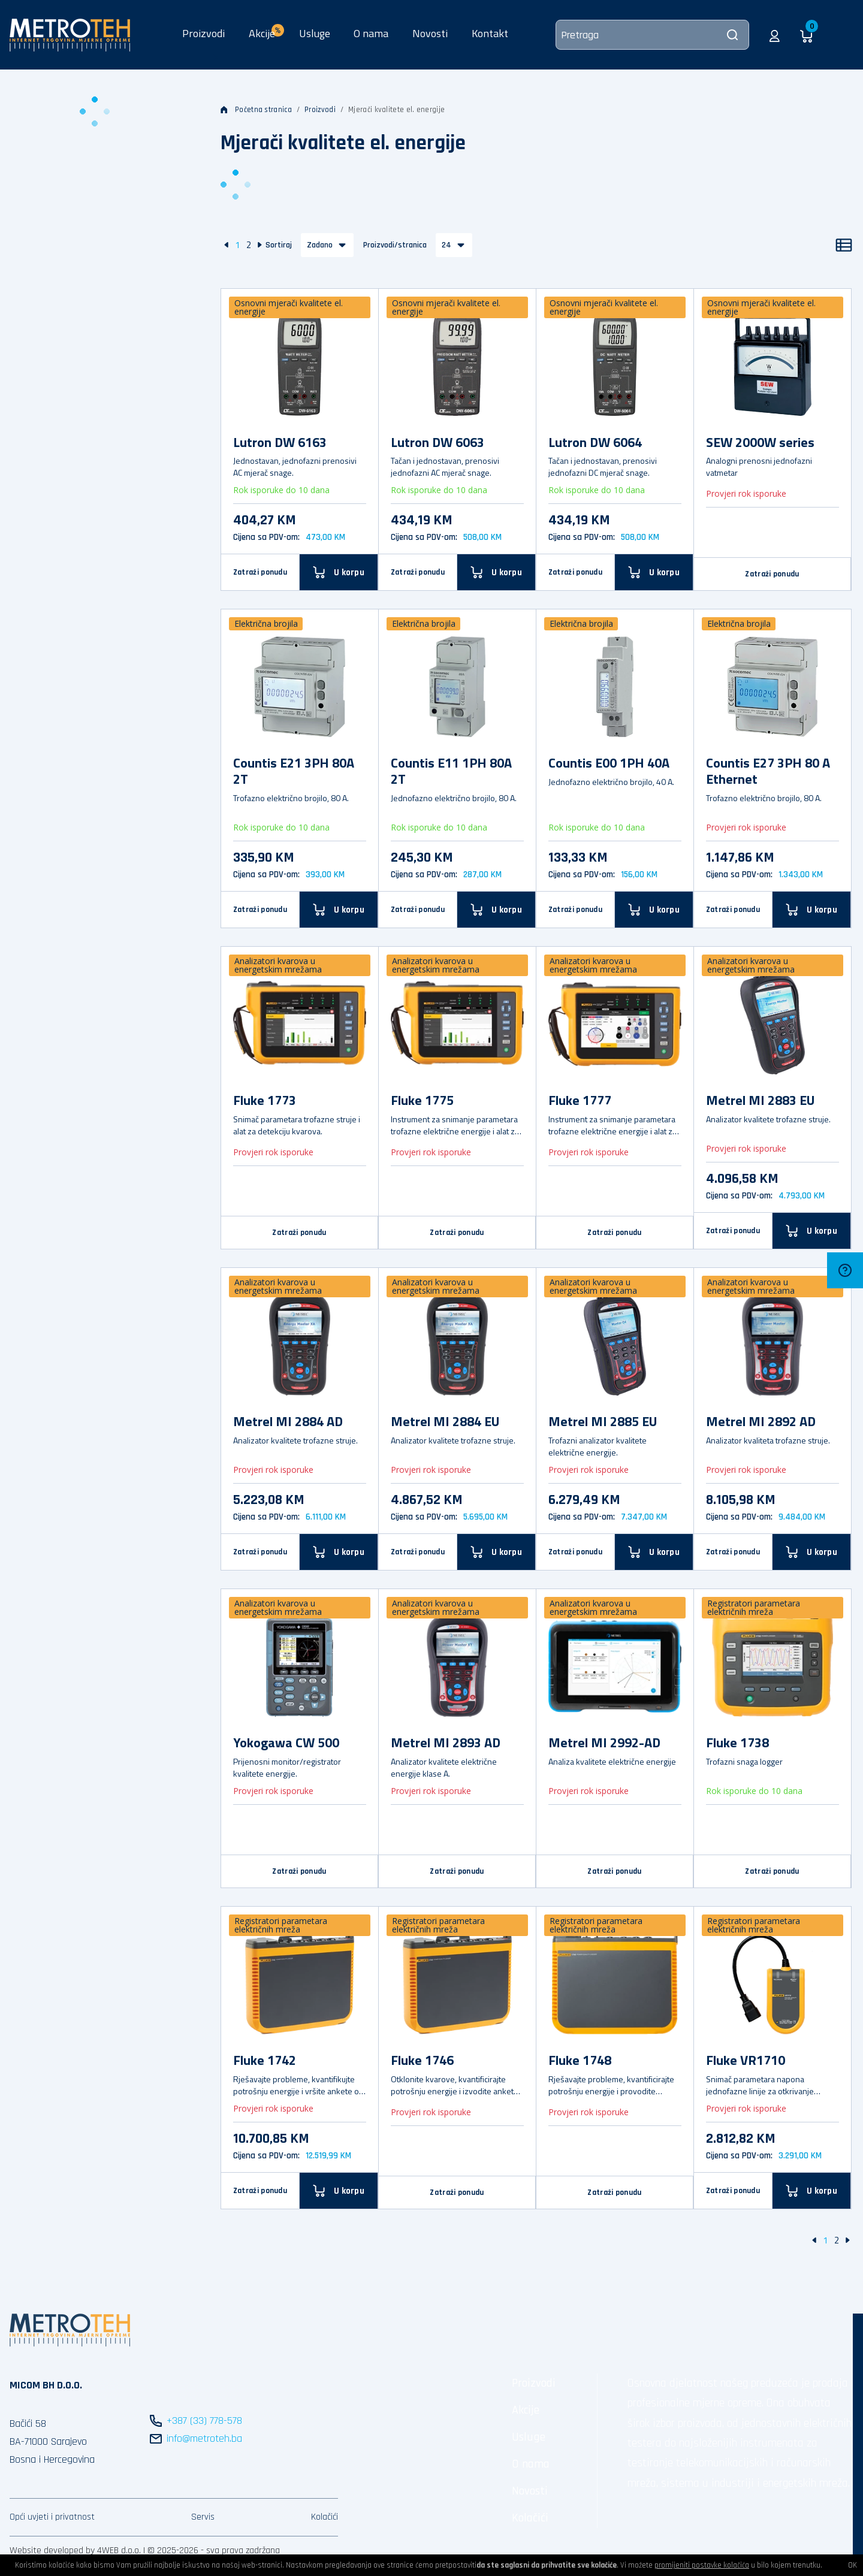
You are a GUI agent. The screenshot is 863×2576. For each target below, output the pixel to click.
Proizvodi (203, 33)
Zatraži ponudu (260, 572)
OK (852, 2565)
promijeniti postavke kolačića (701, 2565)
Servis (203, 2517)
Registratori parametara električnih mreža (753, 1607)
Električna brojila (266, 623)
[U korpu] (339, 572)
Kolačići (324, 2517)
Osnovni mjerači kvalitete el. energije (288, 307)
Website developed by (52, 2550)
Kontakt (490, 33)
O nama (371, 33)
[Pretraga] (652, 35)
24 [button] (446, 245)
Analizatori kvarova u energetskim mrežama (278, 965)
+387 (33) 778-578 (204, 2420)
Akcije (525, 2410)
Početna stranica (256, 109)
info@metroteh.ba (204, 2438)
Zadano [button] (320, 245)
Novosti (430, 33)
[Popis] (843, 245)
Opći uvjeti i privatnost (52, 2517)
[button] (775, 34)
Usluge (314, 33)
